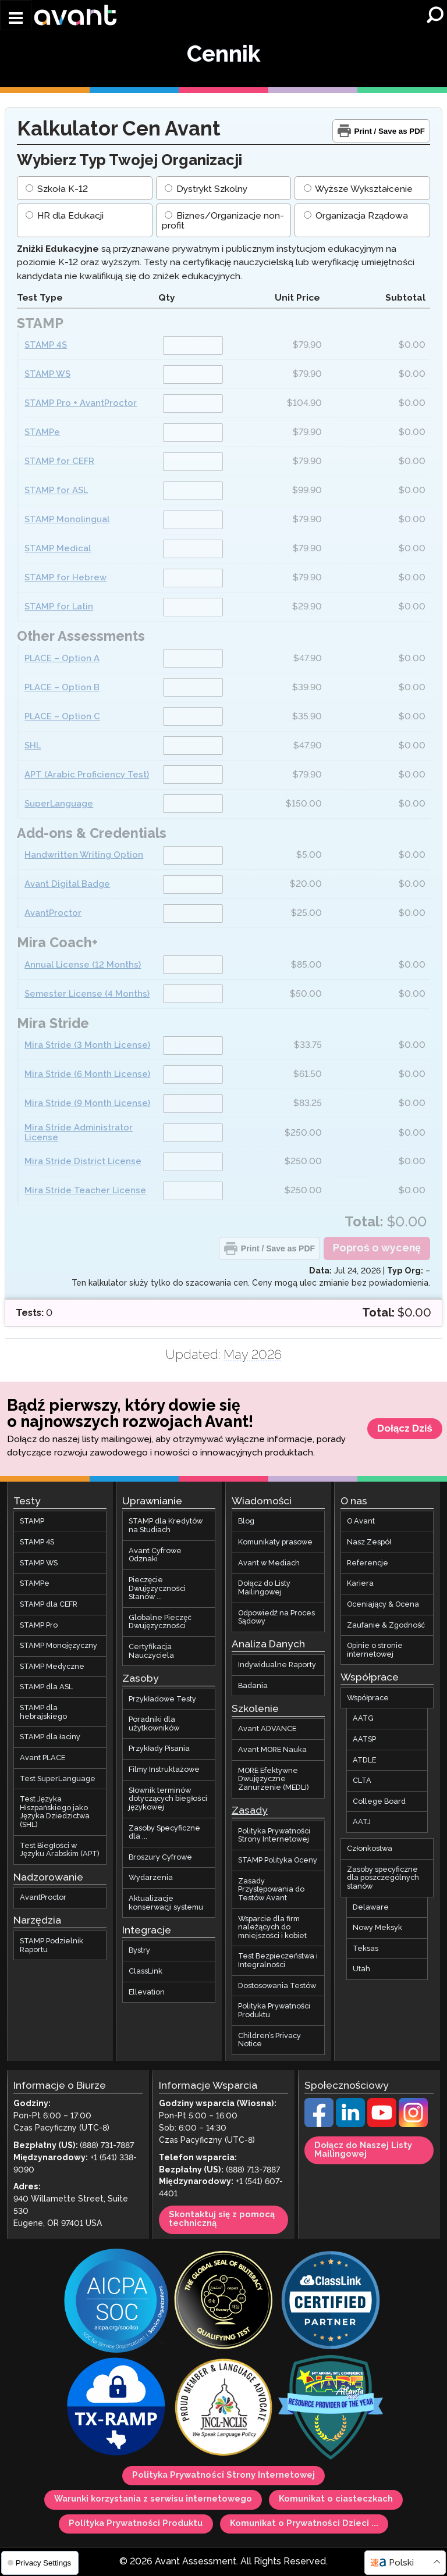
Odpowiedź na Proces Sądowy (276, 1617)
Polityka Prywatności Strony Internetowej (274, 1835)
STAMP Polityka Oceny (277, 1860)
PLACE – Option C (62, 717)
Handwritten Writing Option (83, 856)
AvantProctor (52, 914)
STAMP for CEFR (59, 462)
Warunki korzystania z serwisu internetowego (153, 2499)
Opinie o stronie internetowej (375, 1650)
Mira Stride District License (82, 1161)
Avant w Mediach (269, 1563)
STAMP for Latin (58, 607)
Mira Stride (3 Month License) (87, 1045)
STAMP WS (47, 375)
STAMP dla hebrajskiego (43, 1712)
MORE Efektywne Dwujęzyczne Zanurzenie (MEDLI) (273, 1779)
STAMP (32, 1522)
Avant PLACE (42, 1758)
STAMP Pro (39, 1625)
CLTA (362, 1780)
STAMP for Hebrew (65, 578)
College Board (379, 1801)
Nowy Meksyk (377, 1928)
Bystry (139, 1951)
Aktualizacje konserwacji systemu (166, 1902)
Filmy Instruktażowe (164, 1769)
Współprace (368, 1698)
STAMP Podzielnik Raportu (51, 1945)
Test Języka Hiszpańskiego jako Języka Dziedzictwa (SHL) (55, 1812)
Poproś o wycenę (377, 1248)
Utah (361, 1969)
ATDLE (364, 1760)
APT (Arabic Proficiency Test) (86, 775)
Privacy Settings (39, 2563)
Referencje (367, 1563)
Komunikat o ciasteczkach (336, 2499)
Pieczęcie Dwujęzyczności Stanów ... (157, 1588)
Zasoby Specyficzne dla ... (164, 1832)
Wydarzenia (151, 1878)
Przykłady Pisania (159, 1749)
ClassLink (145, 1971)
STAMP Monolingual (66, 520)
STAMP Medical (57, 549)
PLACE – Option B (62, 688)
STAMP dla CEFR (48, 1604)
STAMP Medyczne (52, 1666)
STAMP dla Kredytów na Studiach (166, 1526)
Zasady (250, 1811)
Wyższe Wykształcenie (358, 189)
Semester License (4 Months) (87, 994)
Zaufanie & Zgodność (386, 1625)
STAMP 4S (45, 346)
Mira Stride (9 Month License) (87, 1103)
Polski (401, 2563)
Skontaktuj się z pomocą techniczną (222, 2219)
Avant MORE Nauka (272, 1750)
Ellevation (147, 1992)
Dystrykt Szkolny (206, 189)
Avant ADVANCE (267, 1729)
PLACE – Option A (62, 658)
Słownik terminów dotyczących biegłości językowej (168, 1798)
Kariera (360, 1584)
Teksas (365, 1949)
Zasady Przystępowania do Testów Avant (271, 1889)
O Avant (361, 1522)
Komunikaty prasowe (275, 1542)
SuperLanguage (58, 804)
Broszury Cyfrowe (160, 1857)
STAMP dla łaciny (50, 1737)
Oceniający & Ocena (383, 1604)
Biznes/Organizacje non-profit (223, 221)
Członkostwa (369, 1848)
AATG (363, 1719)
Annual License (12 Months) (82, 965)
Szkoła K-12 (56, 189)
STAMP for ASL (56, 491)
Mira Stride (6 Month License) (87, 1074)
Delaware (371, 1907)
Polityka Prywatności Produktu (274, 2010)
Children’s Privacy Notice (269, 2040)
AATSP (364, 1739)
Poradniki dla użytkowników (154, 1723)
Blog (246, 1522)
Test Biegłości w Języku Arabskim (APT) (60, 1850)
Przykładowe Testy (162, 1699)
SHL (32, 746)
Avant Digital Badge (67, 885)
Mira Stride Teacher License (85, 1191)
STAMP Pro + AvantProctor (80, 404)
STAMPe (42, 433)
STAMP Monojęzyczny (58, 1646)
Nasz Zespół (369, 1542)
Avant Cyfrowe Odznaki (155, 1555)
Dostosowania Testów (277, 1986)
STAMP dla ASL (46, 1687)
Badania (253, 1686)
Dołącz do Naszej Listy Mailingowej (363, 2150)
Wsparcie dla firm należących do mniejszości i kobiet (272, 1927)
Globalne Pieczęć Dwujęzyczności (160, 1622)
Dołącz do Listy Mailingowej (264, 1588)
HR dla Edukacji (65, 217)
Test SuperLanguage (57, 1779)
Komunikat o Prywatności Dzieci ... (304, 2523)
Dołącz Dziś (404, 1429)
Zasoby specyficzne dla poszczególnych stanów (383, 1877)
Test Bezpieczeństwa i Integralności (278, 1961)
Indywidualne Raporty (277, 1665)
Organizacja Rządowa (356, 217)
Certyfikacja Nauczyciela (151, 1651)
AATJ (362, 1822)
